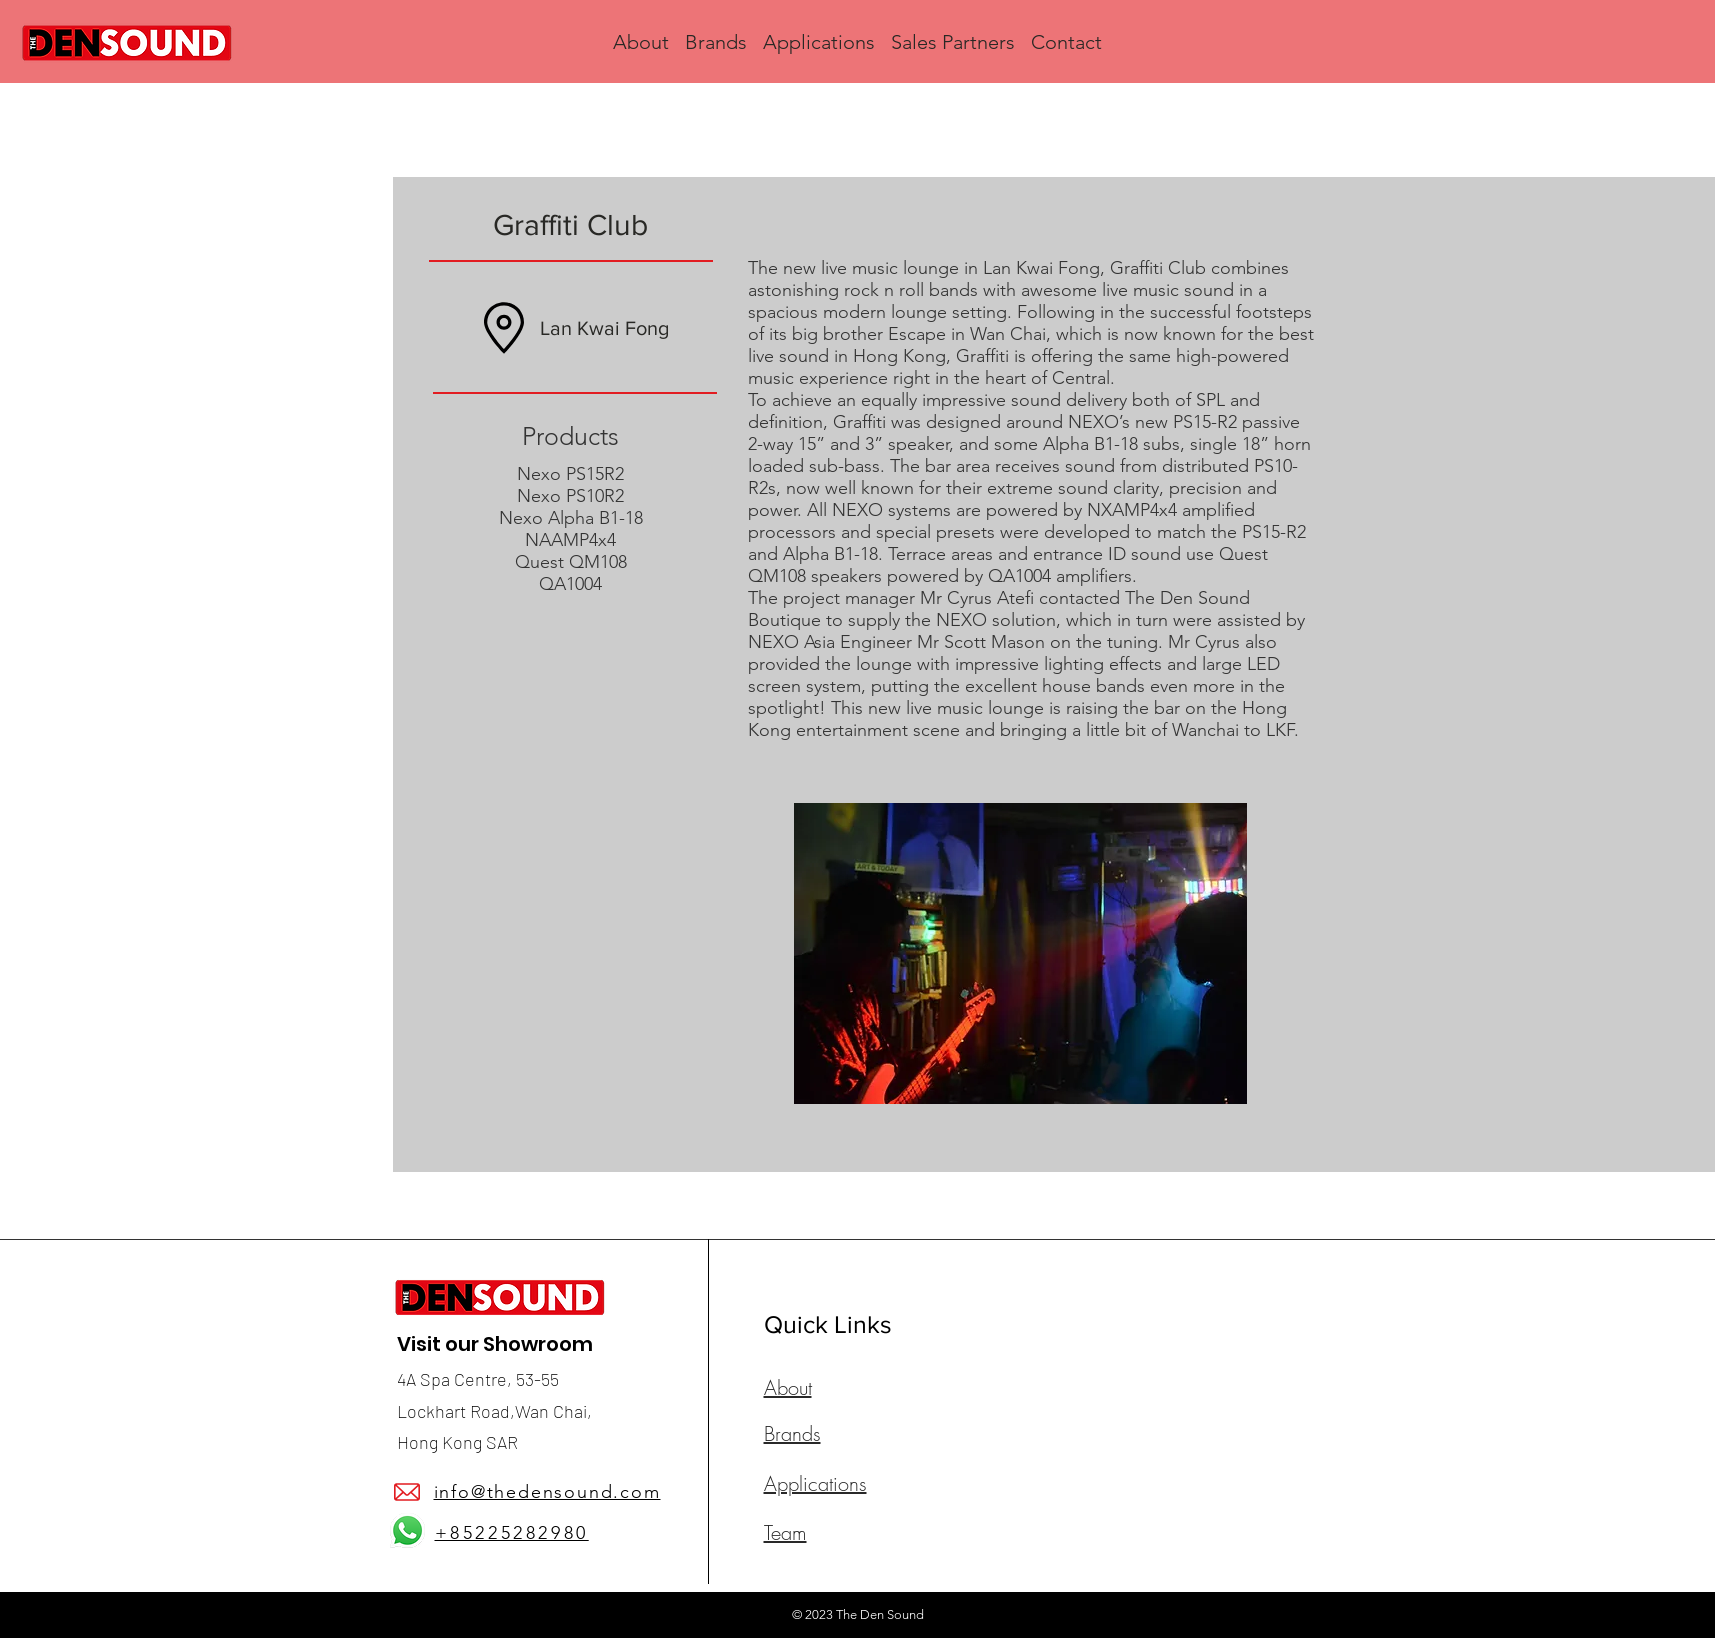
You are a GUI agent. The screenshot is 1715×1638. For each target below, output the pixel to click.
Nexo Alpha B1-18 (571, 518)
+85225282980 (512, 1533)
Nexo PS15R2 (570, 474)
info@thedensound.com (547, 1492)
